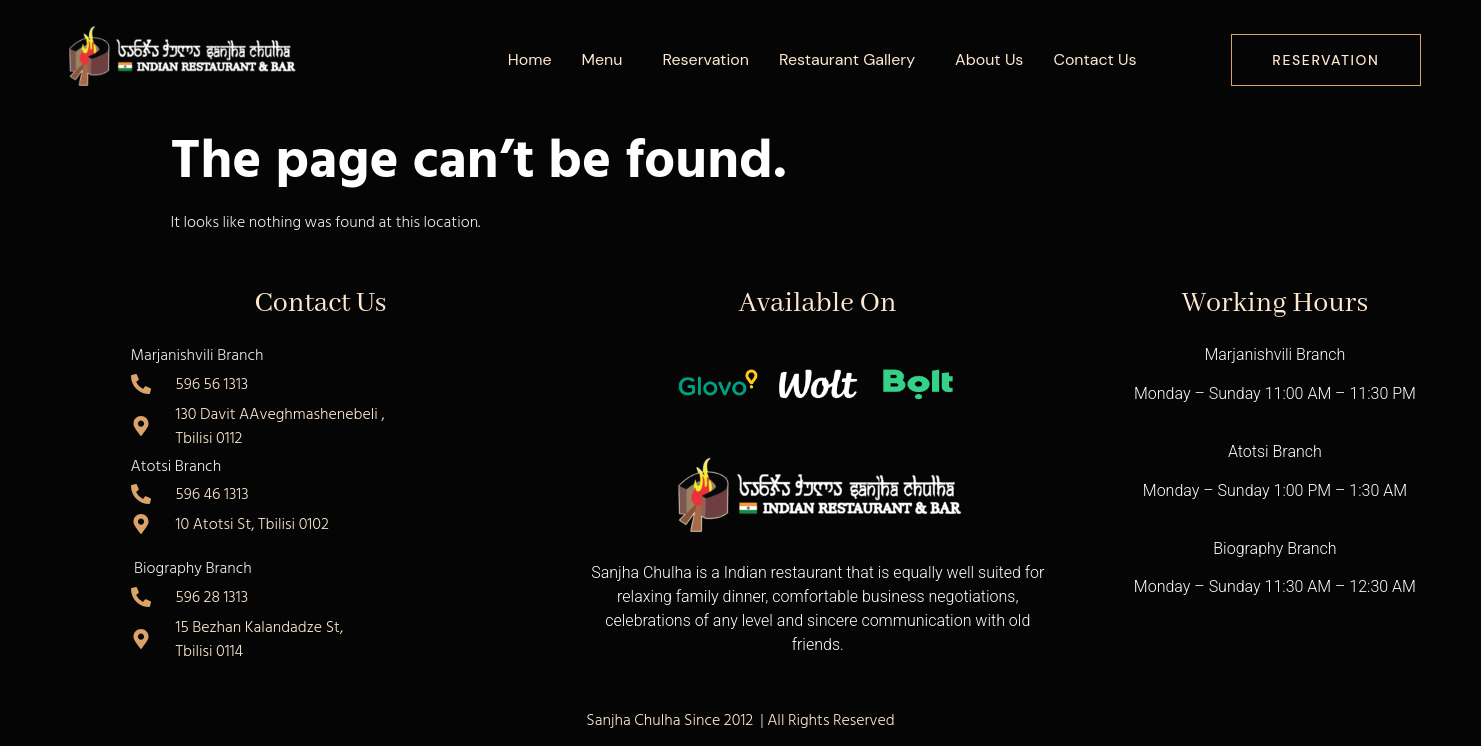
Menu (602, 59)
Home (530, 59)
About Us (989, 59)
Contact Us (1094, 59)
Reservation (705, 59)
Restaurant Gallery (847, 59)
